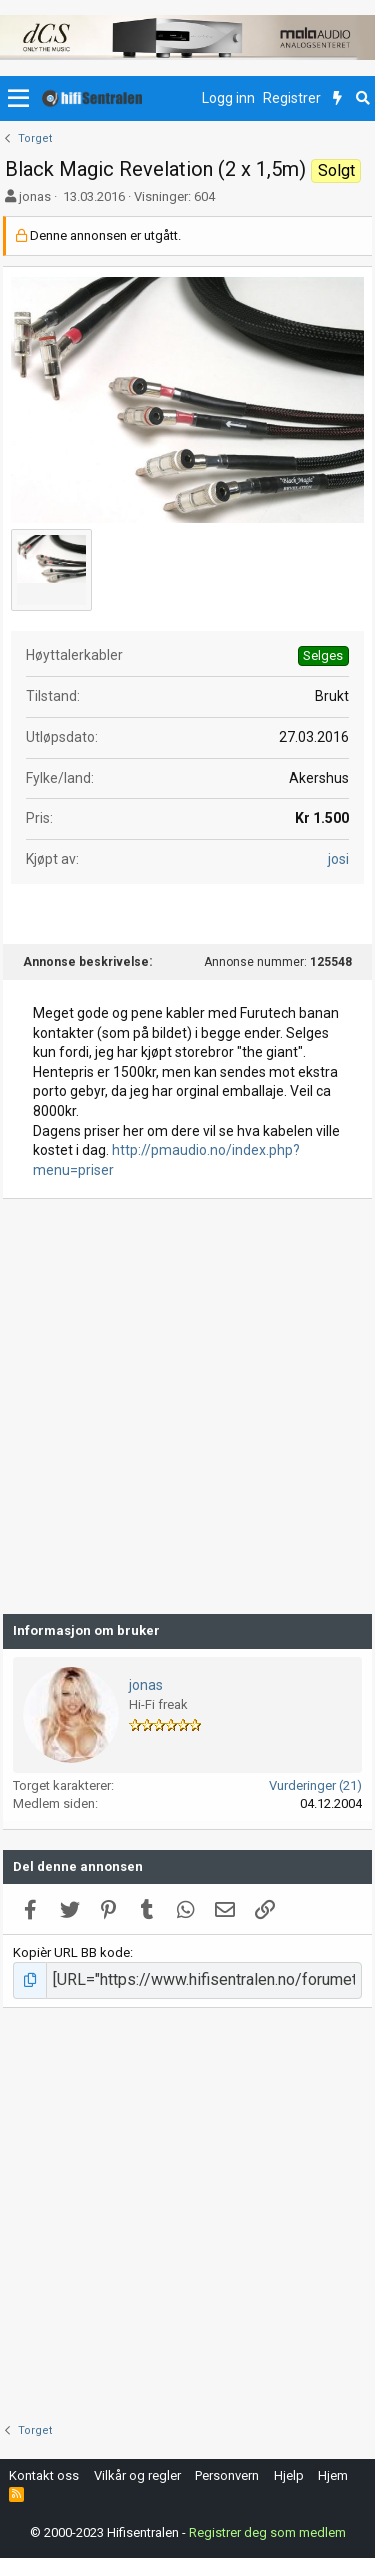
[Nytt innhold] (337, 99)
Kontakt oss (44, 2475)
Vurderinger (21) (315, 1785)
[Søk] (362, 99)
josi (338, 859)
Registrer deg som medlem (267, 2532)
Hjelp (289, 2475)
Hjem (333, 2475)
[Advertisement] (187, 1406)
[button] (18, 99)
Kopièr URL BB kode (71, 1952)
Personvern (227, 2475)
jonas (35, 196)
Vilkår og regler (137, 2475)
